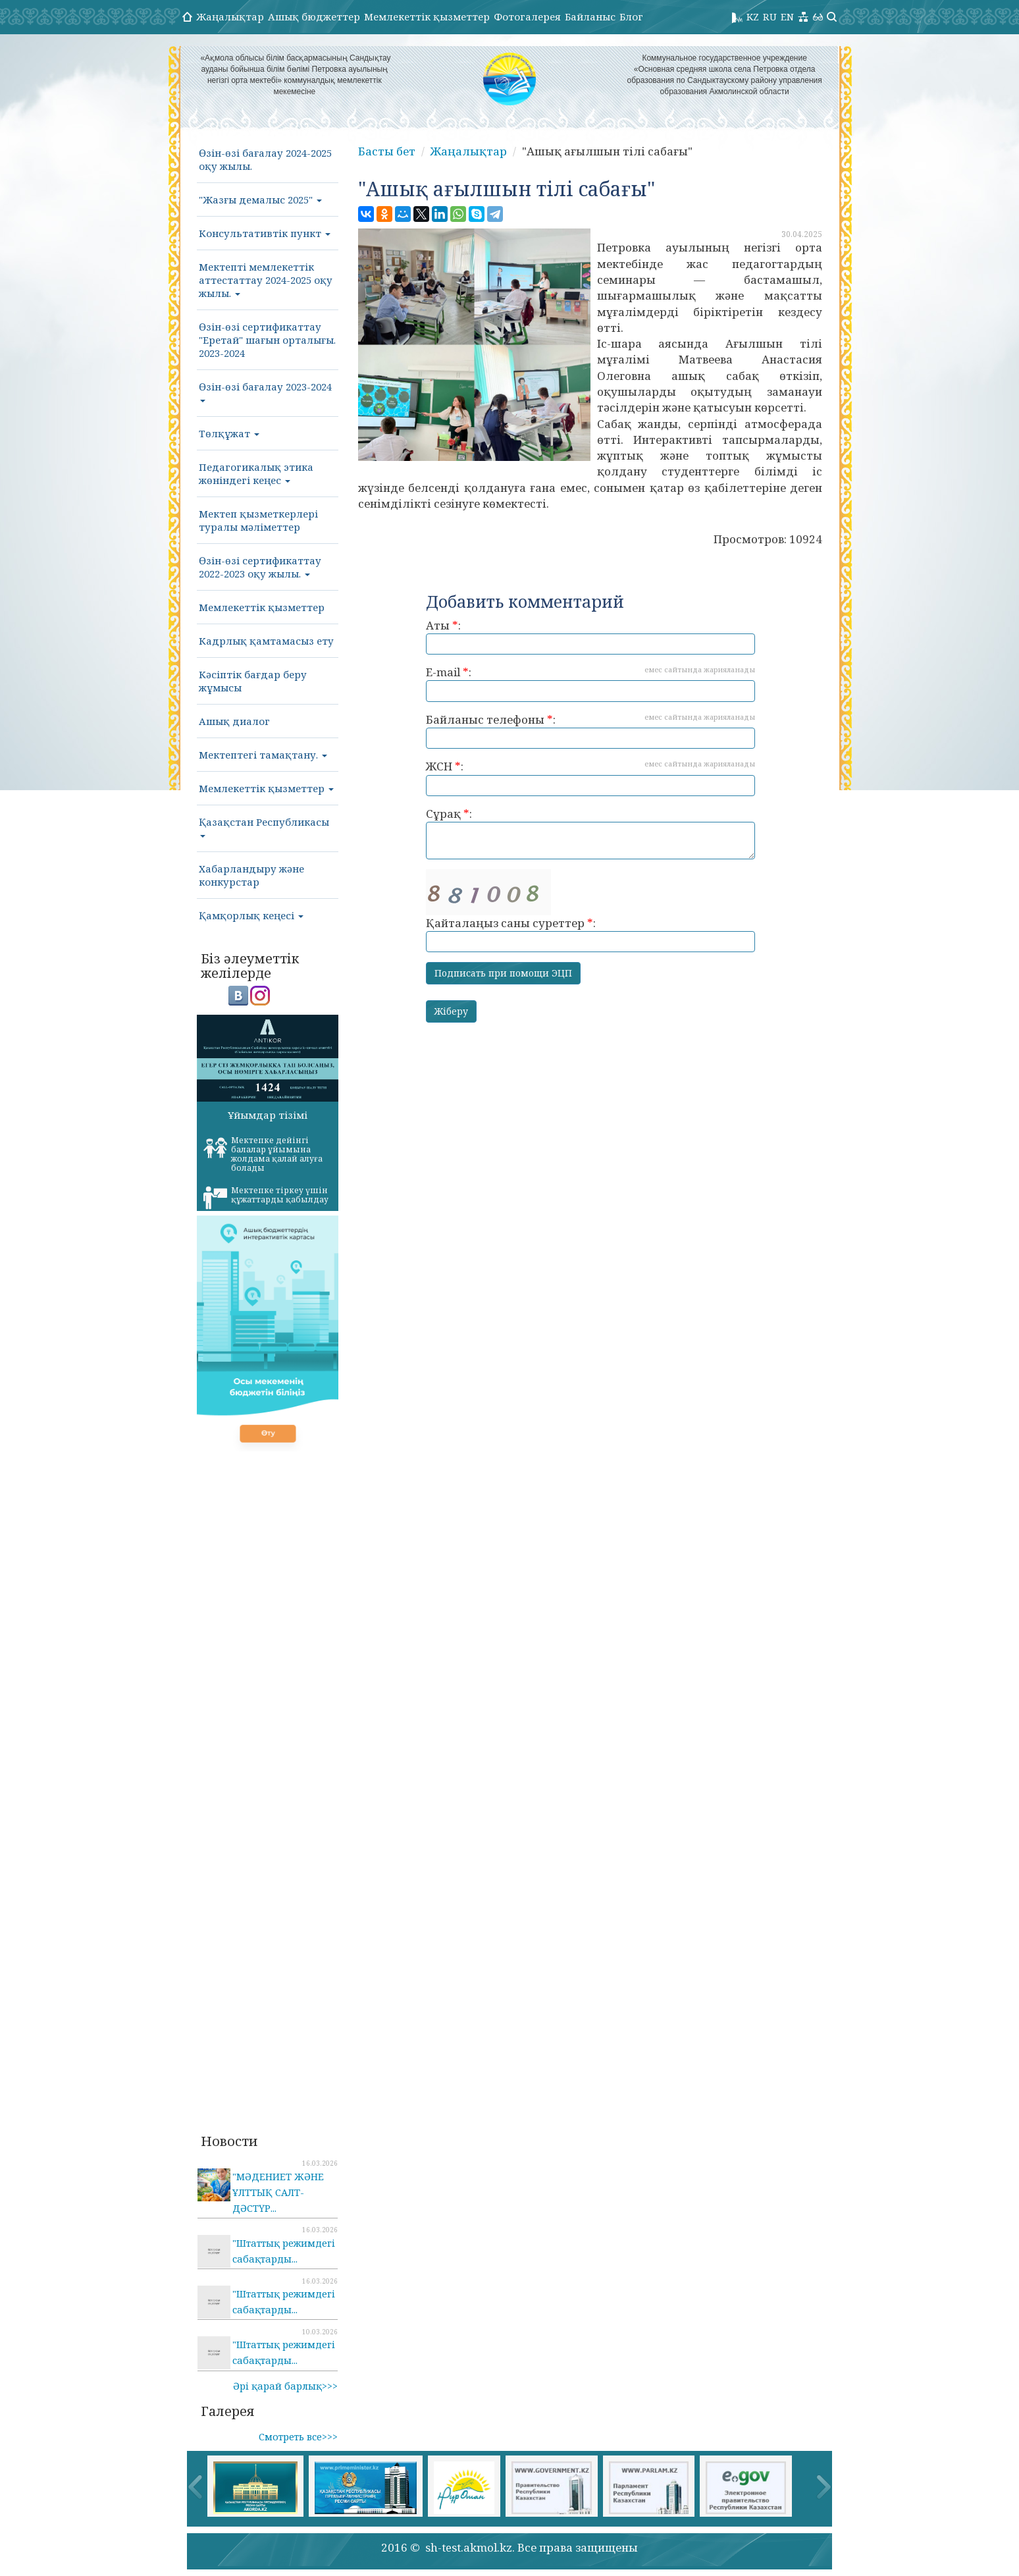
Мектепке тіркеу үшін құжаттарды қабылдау (265, 1197)
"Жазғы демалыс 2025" (260, 199)
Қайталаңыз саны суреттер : (590, 911)
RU (770, 16)
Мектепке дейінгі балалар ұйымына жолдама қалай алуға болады (263, 1154)
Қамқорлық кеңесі (251, 915)
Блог (631, 16)
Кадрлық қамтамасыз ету (266, 640)
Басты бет (386, 151)
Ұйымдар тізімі (267, 1114)
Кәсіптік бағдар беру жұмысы (253, 681)
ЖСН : (590, 777)
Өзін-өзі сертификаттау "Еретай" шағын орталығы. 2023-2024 (267, 340)
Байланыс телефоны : (590, 730)
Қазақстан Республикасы (264, 826)
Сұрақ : (590, 832)
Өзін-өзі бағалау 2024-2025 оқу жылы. (265, 159)
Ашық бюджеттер (314, 16)
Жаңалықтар (230, 16)
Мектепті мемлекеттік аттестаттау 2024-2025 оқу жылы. (265, 280)
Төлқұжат (229, 433)
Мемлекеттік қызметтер (427, 16)
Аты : (590, 636)
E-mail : (590, 683)
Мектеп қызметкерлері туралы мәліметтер (258, 520)
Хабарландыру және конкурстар (251, 875)
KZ (752, 16)
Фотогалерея (527, 16)
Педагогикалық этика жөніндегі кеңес (256, 473)
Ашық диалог (234, 721)
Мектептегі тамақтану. (263, 754)
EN (787, 16)
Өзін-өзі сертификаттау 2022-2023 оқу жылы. (260, 567)
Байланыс (590, 16)
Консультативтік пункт (264, 233)
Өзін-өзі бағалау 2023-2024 (265, 391)
